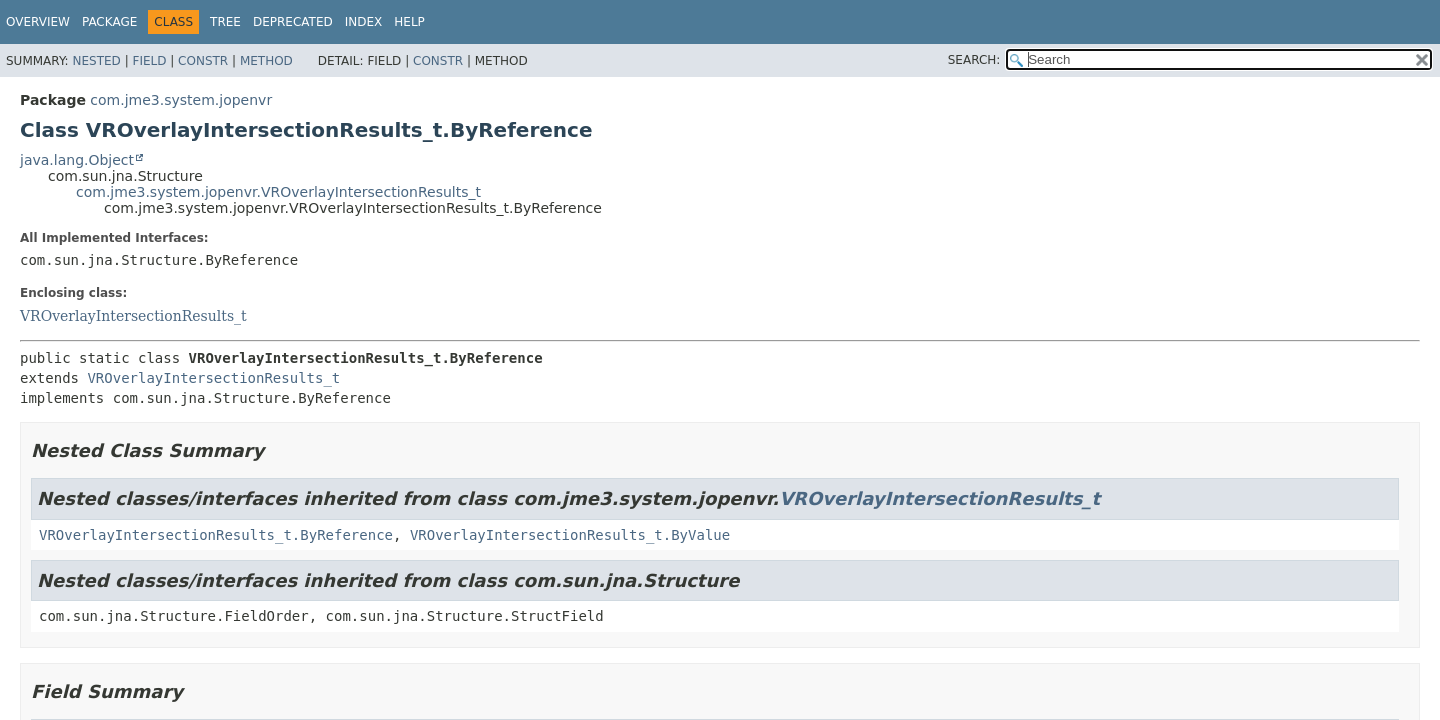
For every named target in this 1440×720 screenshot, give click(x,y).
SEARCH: (974, 60)
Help (409, 22)
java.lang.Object (77, 160)
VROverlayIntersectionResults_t (133, 316)
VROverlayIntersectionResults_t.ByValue (570, 535)
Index (364, 22)
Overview (38, 22)
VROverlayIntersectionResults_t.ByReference (216, 535)
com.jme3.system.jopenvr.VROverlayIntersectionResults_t (278, 192)
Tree (225, 22)
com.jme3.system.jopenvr (181, 100)
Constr (203, 61)
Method (266, 61)
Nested (96, 61)
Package (109, 22)
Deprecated (293, 22)
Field (149, 61)
